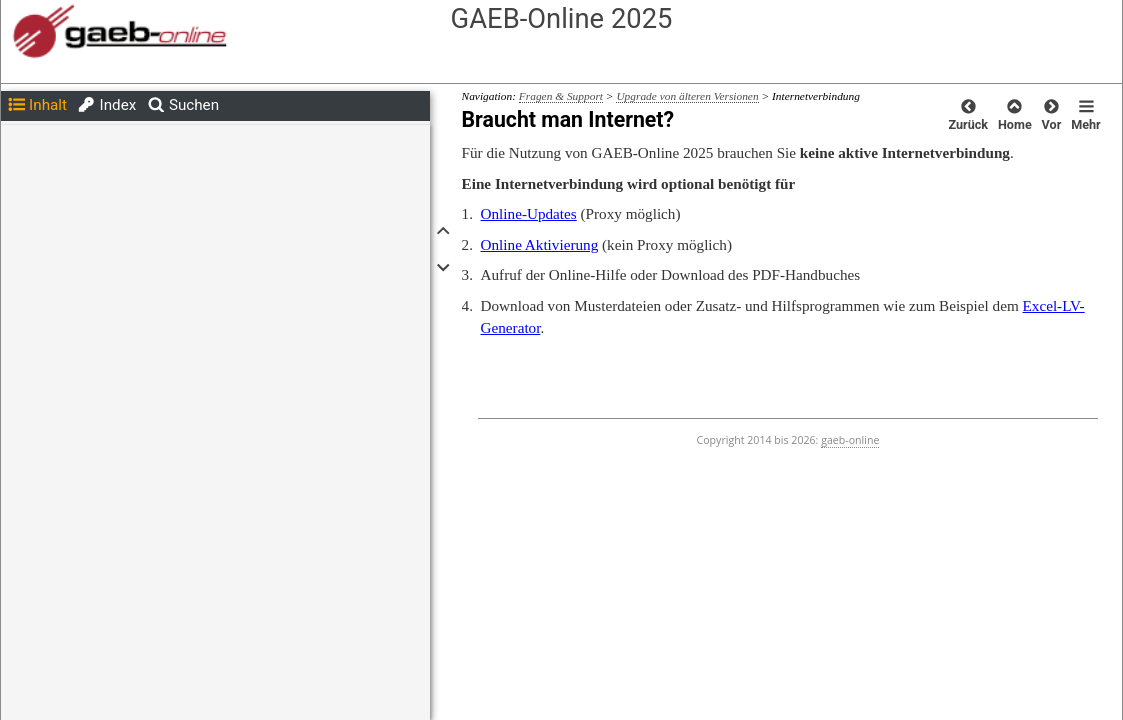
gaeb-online (850, 440)
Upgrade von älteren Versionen (687, 96)
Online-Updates (529, 213)
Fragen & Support (561, 96)
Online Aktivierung (540, 244)
